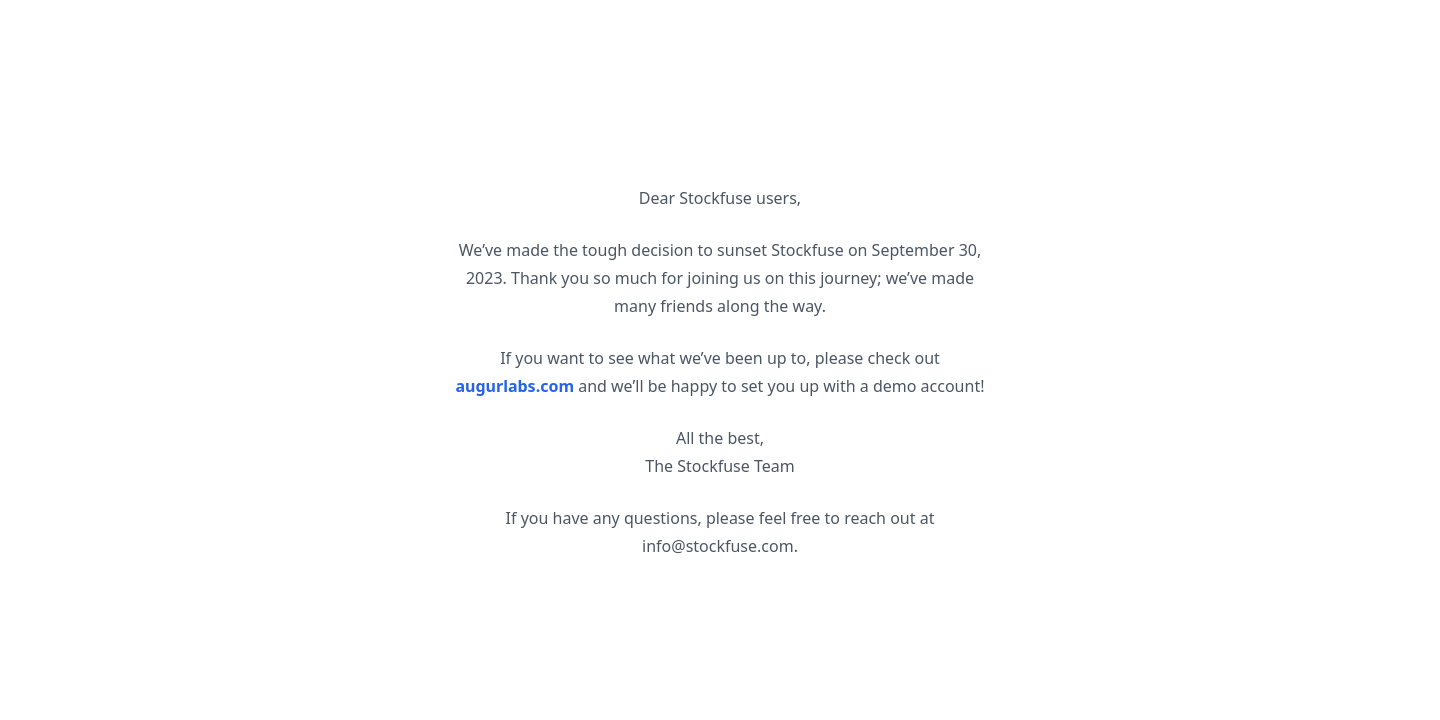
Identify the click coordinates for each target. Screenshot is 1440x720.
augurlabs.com (515, 386)
